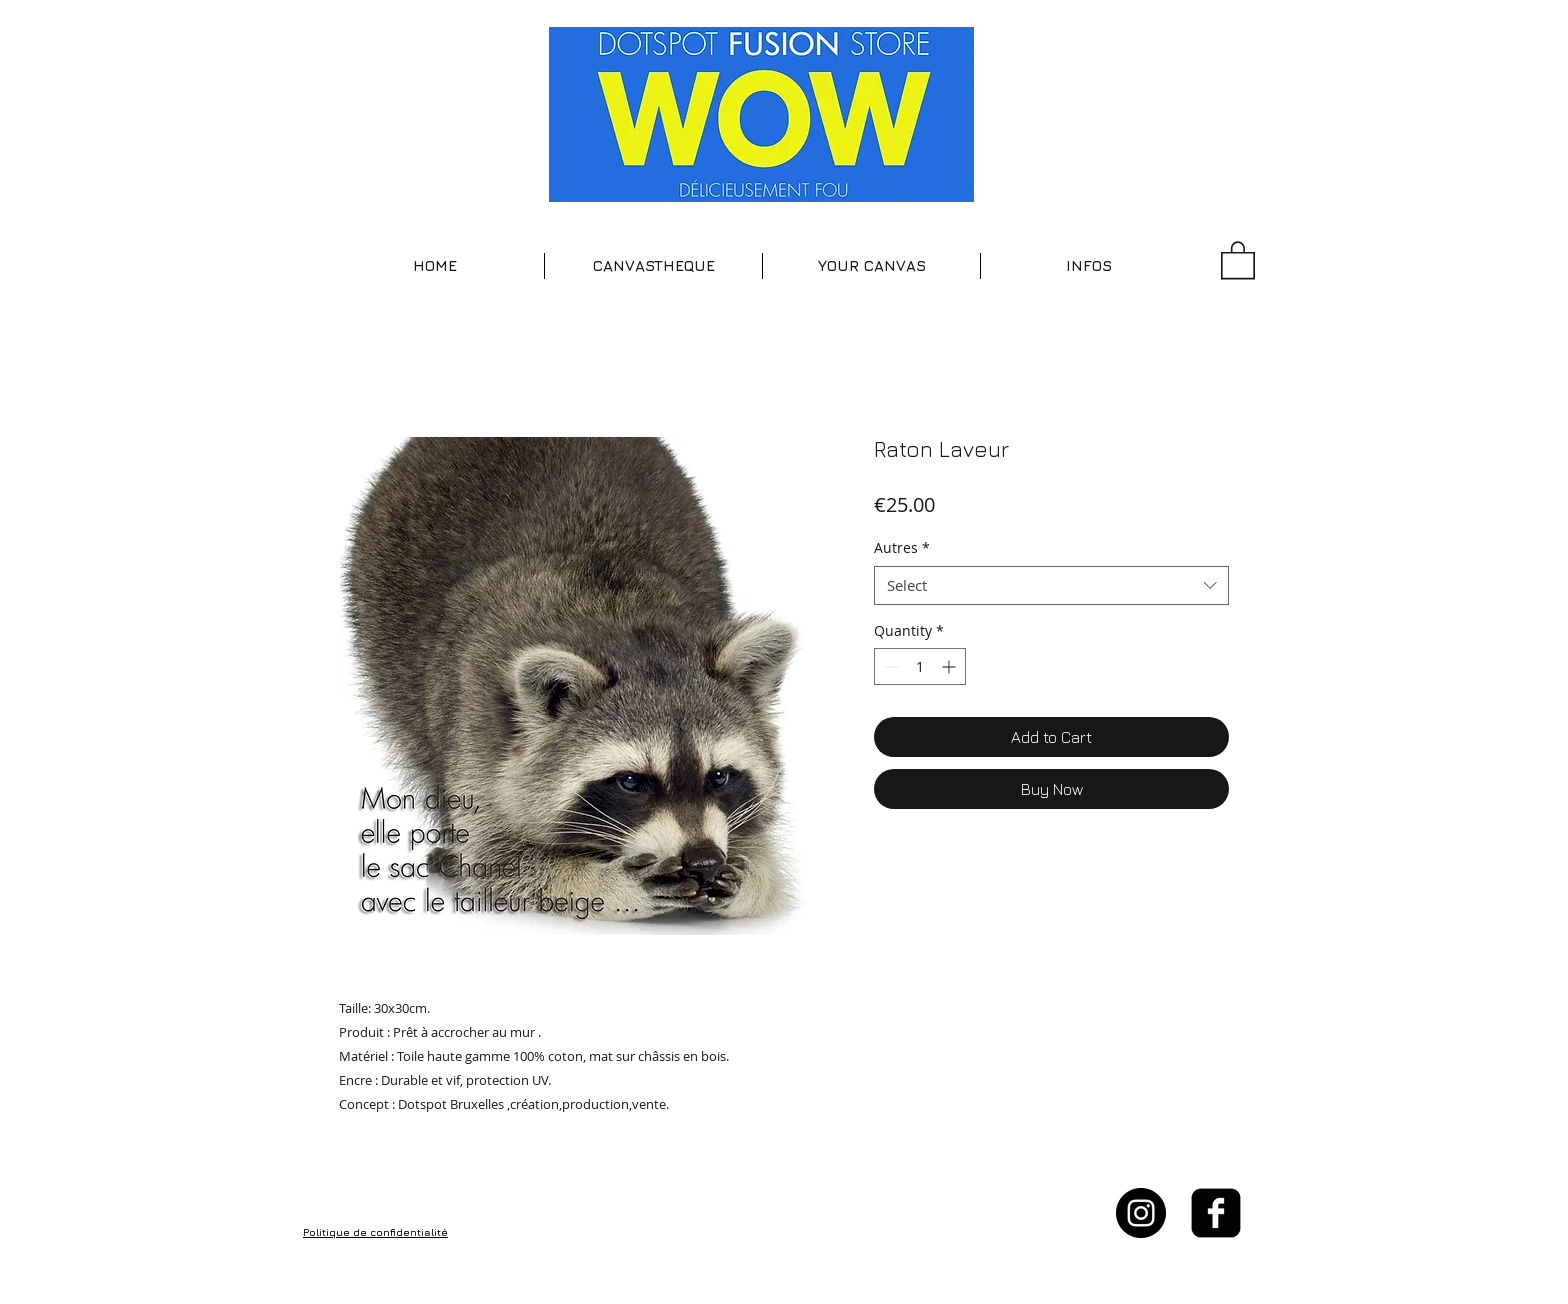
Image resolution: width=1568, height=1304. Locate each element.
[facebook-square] (1216, 1213)
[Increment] (950, 666)
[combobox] (1051, 585)
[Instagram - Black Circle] (1141, 1213)
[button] (653, 266)
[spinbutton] (920, 666)
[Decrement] (889, 666)
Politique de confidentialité (375, 1232)
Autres (902, 547)
